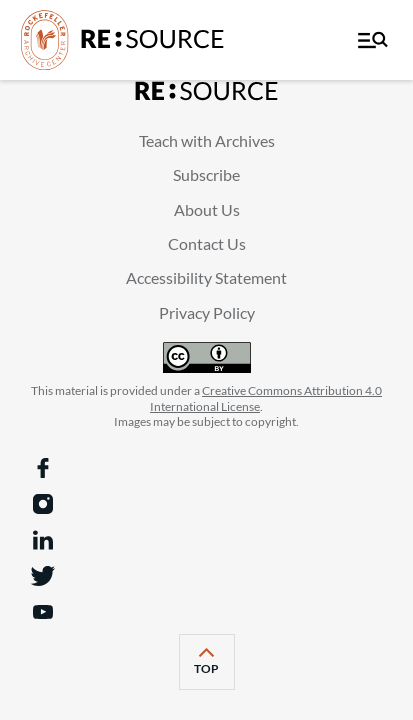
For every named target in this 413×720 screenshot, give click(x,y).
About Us (207, 209)
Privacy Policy (207, 312)
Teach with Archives (207, 140)
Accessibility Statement (206, 277)
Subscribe (206, 174)
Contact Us (207, 243)
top (214, 668)
